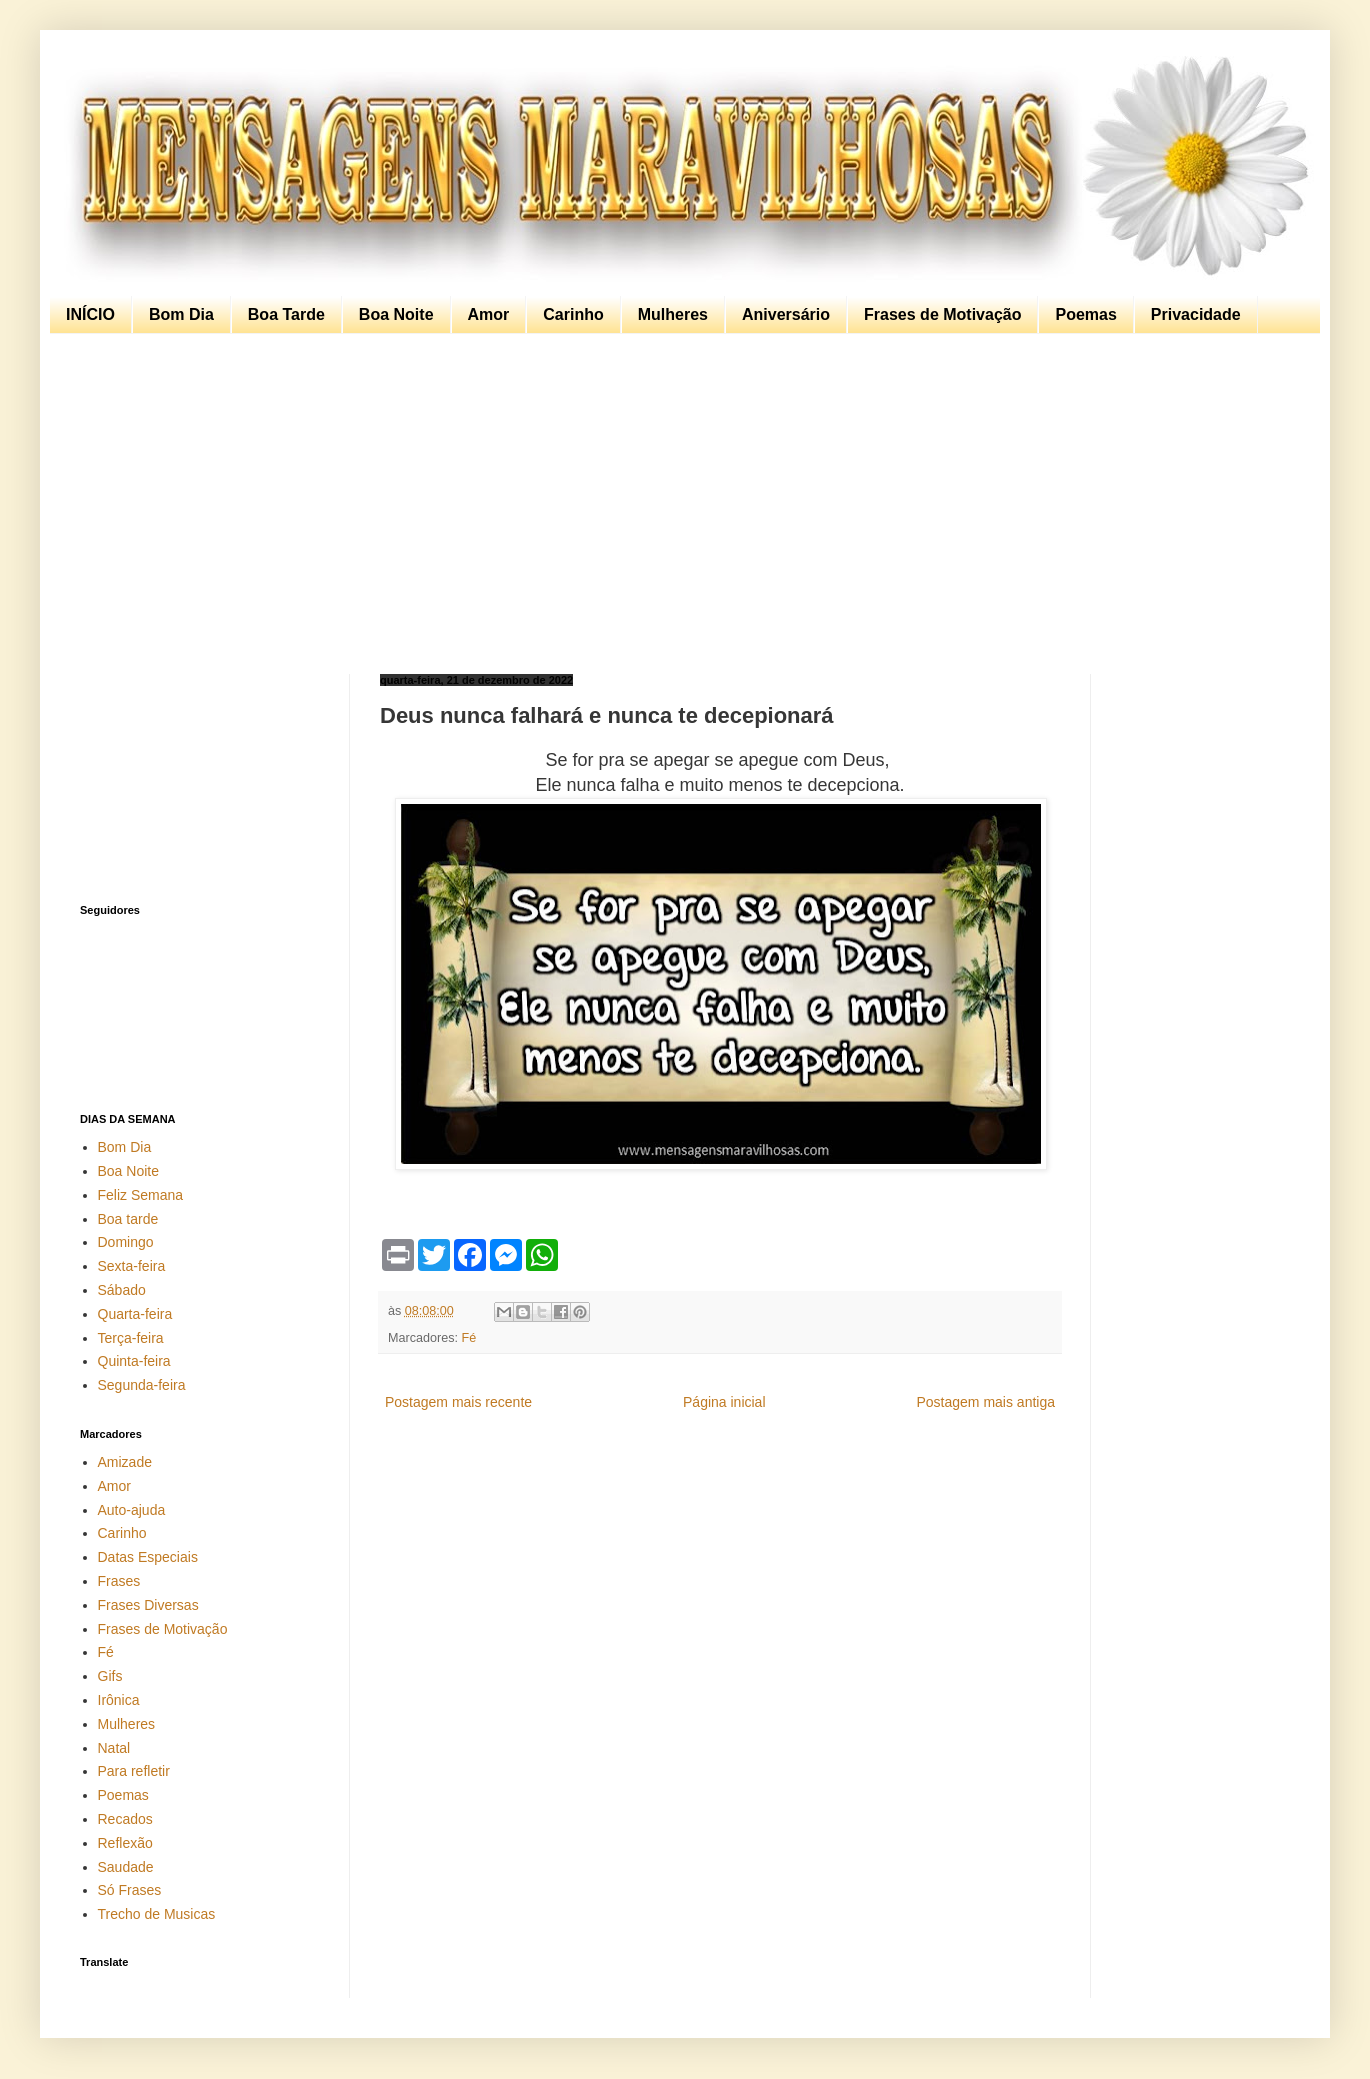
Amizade (125, 1462)
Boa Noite (396, 314)
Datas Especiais (148, 1557)
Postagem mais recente (458, 1402)
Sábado (122, 1290)
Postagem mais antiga (985, 1402)
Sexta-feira (132, 1266)
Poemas (1085, 314)
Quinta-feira (134, 1361)
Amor (489, 314)
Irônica (119, 1700)
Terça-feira (131, 1338)
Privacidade (1196, 314)
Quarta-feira (135, 1314)
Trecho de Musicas (157, 1914)
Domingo (126, 1242)
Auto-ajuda (132, 1510)
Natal (114, 1748)
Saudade (126, 1867)
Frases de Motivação (942, 314)
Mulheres (673, 314)
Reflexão (125, 1843)
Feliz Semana (141, 1195)
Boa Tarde (286, 314)
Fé (469, 1338)
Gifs (110, 1676)
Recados (125, 1819)
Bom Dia (181, 314)
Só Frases (130, 1890)
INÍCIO (90, 314)
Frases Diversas (148, 1605)
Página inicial (724, 1402)
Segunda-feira (142, 1385)
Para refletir (134, 1771)
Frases (119, 1581)
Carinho (573, 314)
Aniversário (786, 314)
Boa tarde (128, 1219)
